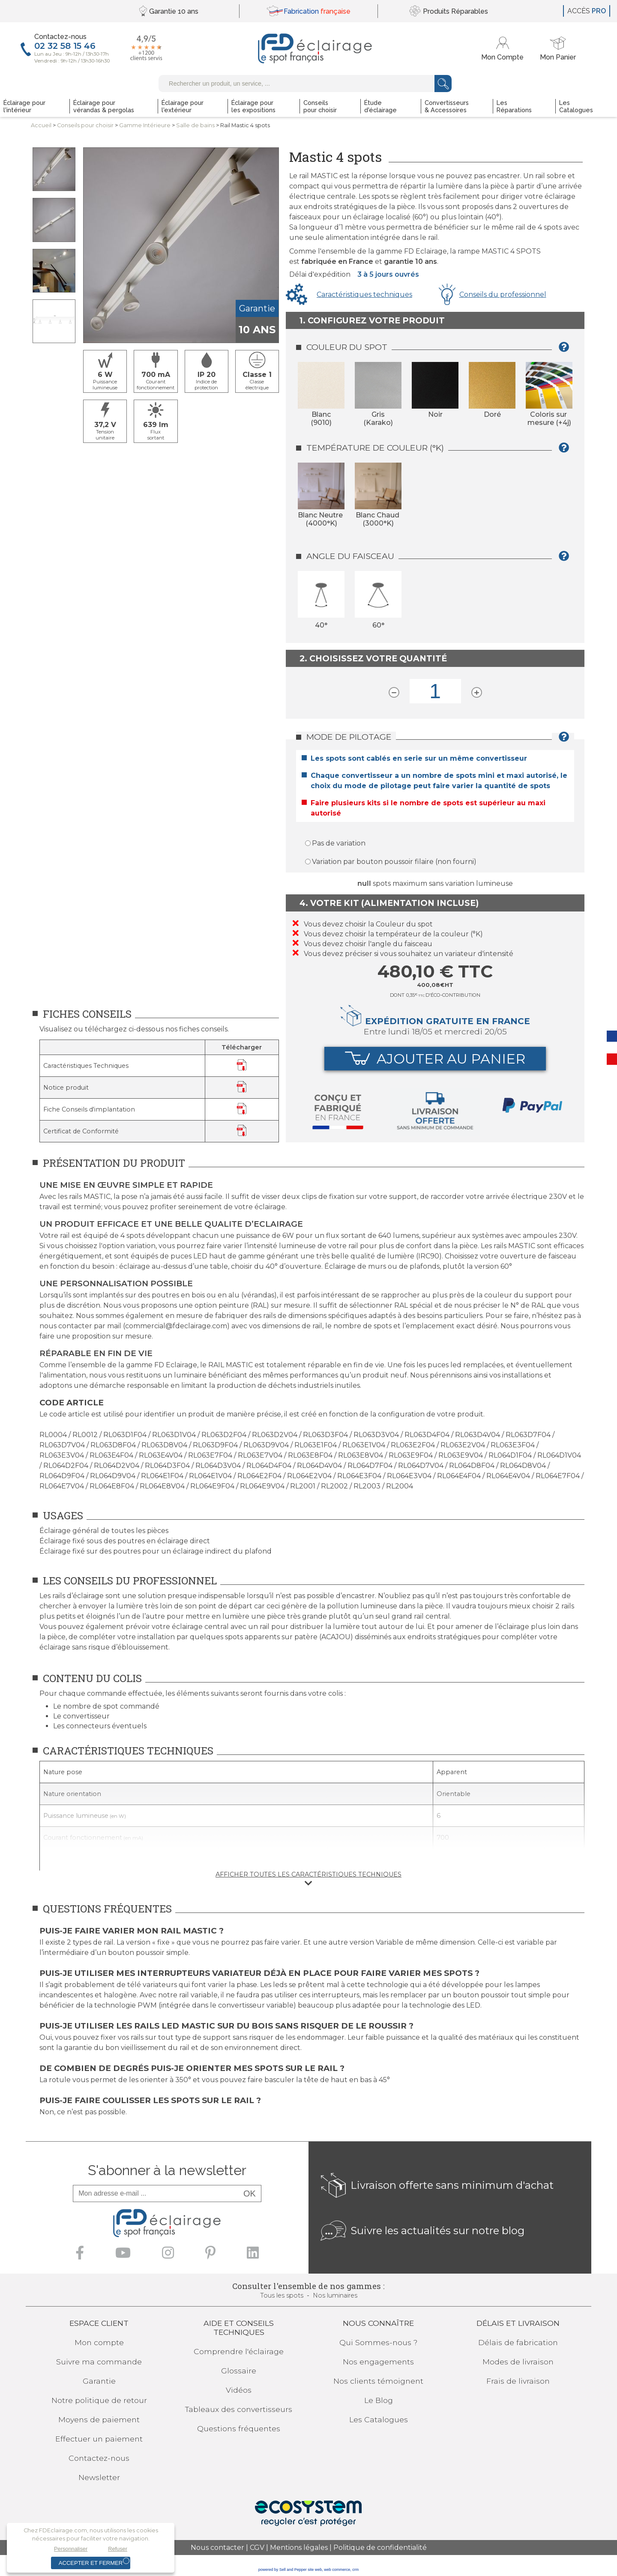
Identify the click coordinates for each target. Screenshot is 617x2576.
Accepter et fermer (91, 2563)
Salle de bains (195, 125)
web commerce (337, 2569)
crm (355, 2569)
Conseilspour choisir (85, 125)
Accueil (41, 125)
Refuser (117, 2549)
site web (315, 2569)
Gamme (145, 125)
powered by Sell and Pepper (282, 2569)
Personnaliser (70, 2549)
